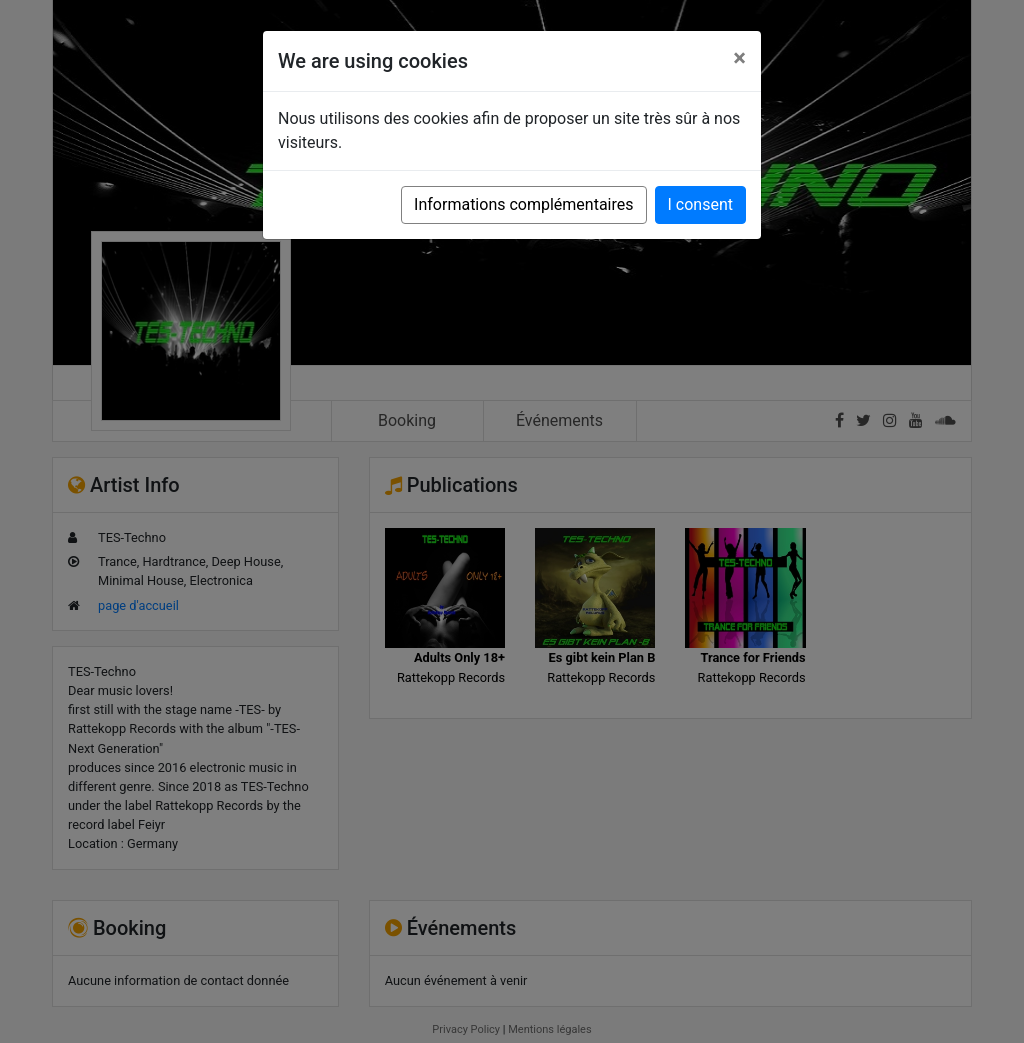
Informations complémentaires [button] (523, 204)
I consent (700, 204)
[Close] (739, 58)
